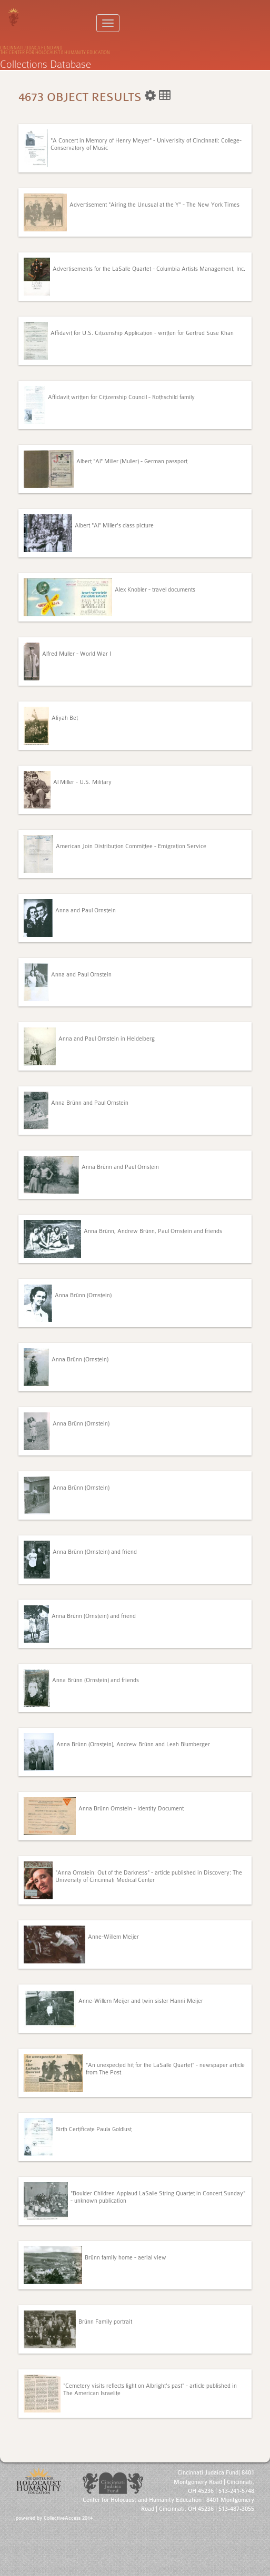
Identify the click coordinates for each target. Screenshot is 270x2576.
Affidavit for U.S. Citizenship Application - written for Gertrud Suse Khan (142, 333)
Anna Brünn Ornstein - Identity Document (131, 1808)
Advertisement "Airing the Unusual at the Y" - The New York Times (154, 204)
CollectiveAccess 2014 (68, 2518)
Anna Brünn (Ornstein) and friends (95, 1680)
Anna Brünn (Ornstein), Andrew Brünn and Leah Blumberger (133, 1744)
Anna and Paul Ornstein (85, 910)
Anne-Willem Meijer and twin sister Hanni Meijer (140, 2001)
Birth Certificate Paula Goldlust (93, 2129)
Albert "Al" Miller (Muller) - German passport (131, 461)
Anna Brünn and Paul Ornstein (89, 1102)
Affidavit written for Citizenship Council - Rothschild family (121, 397)
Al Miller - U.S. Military (82, 782)
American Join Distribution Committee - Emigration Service (131, 846)
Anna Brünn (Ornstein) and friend (95, 1552)
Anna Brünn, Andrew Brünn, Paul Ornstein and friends (153, 1231)
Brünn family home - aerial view (125, 2257)
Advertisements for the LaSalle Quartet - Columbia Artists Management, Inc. (149, 269)
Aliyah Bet (65, 718)
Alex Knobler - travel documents (155, 589)
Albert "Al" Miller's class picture (114, 525)
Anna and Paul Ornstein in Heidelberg (106, 1038)
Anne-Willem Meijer (113, 1936)
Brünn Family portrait (105, 2321)
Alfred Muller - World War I (76, 653)
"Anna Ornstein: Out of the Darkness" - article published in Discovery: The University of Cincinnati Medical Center (148, 1876)
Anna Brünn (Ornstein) (83, 1295)
